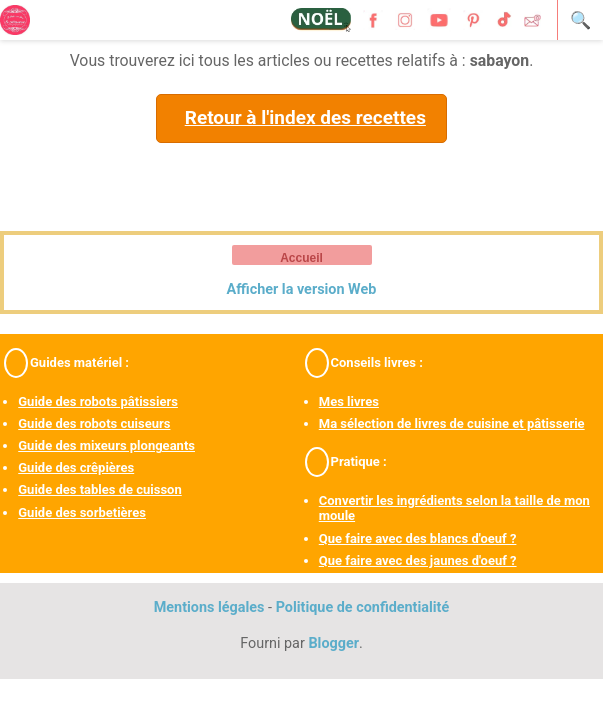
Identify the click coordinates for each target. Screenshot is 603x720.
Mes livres (349, 401)
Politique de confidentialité (363, 607)
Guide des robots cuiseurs (94, 423)
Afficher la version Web (302, 289)
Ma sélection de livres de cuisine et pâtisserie (452, 423)
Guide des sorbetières (82, 512)
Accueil (301, 258)
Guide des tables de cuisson (99, 489)
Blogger (333, 643)
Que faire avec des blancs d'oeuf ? (418, 538)
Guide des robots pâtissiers (98, 401)
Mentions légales (209, 607)
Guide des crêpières (76, 467)
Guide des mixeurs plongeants (106, 445)
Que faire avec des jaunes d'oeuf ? (418, 560)
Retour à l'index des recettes (305, 117)
